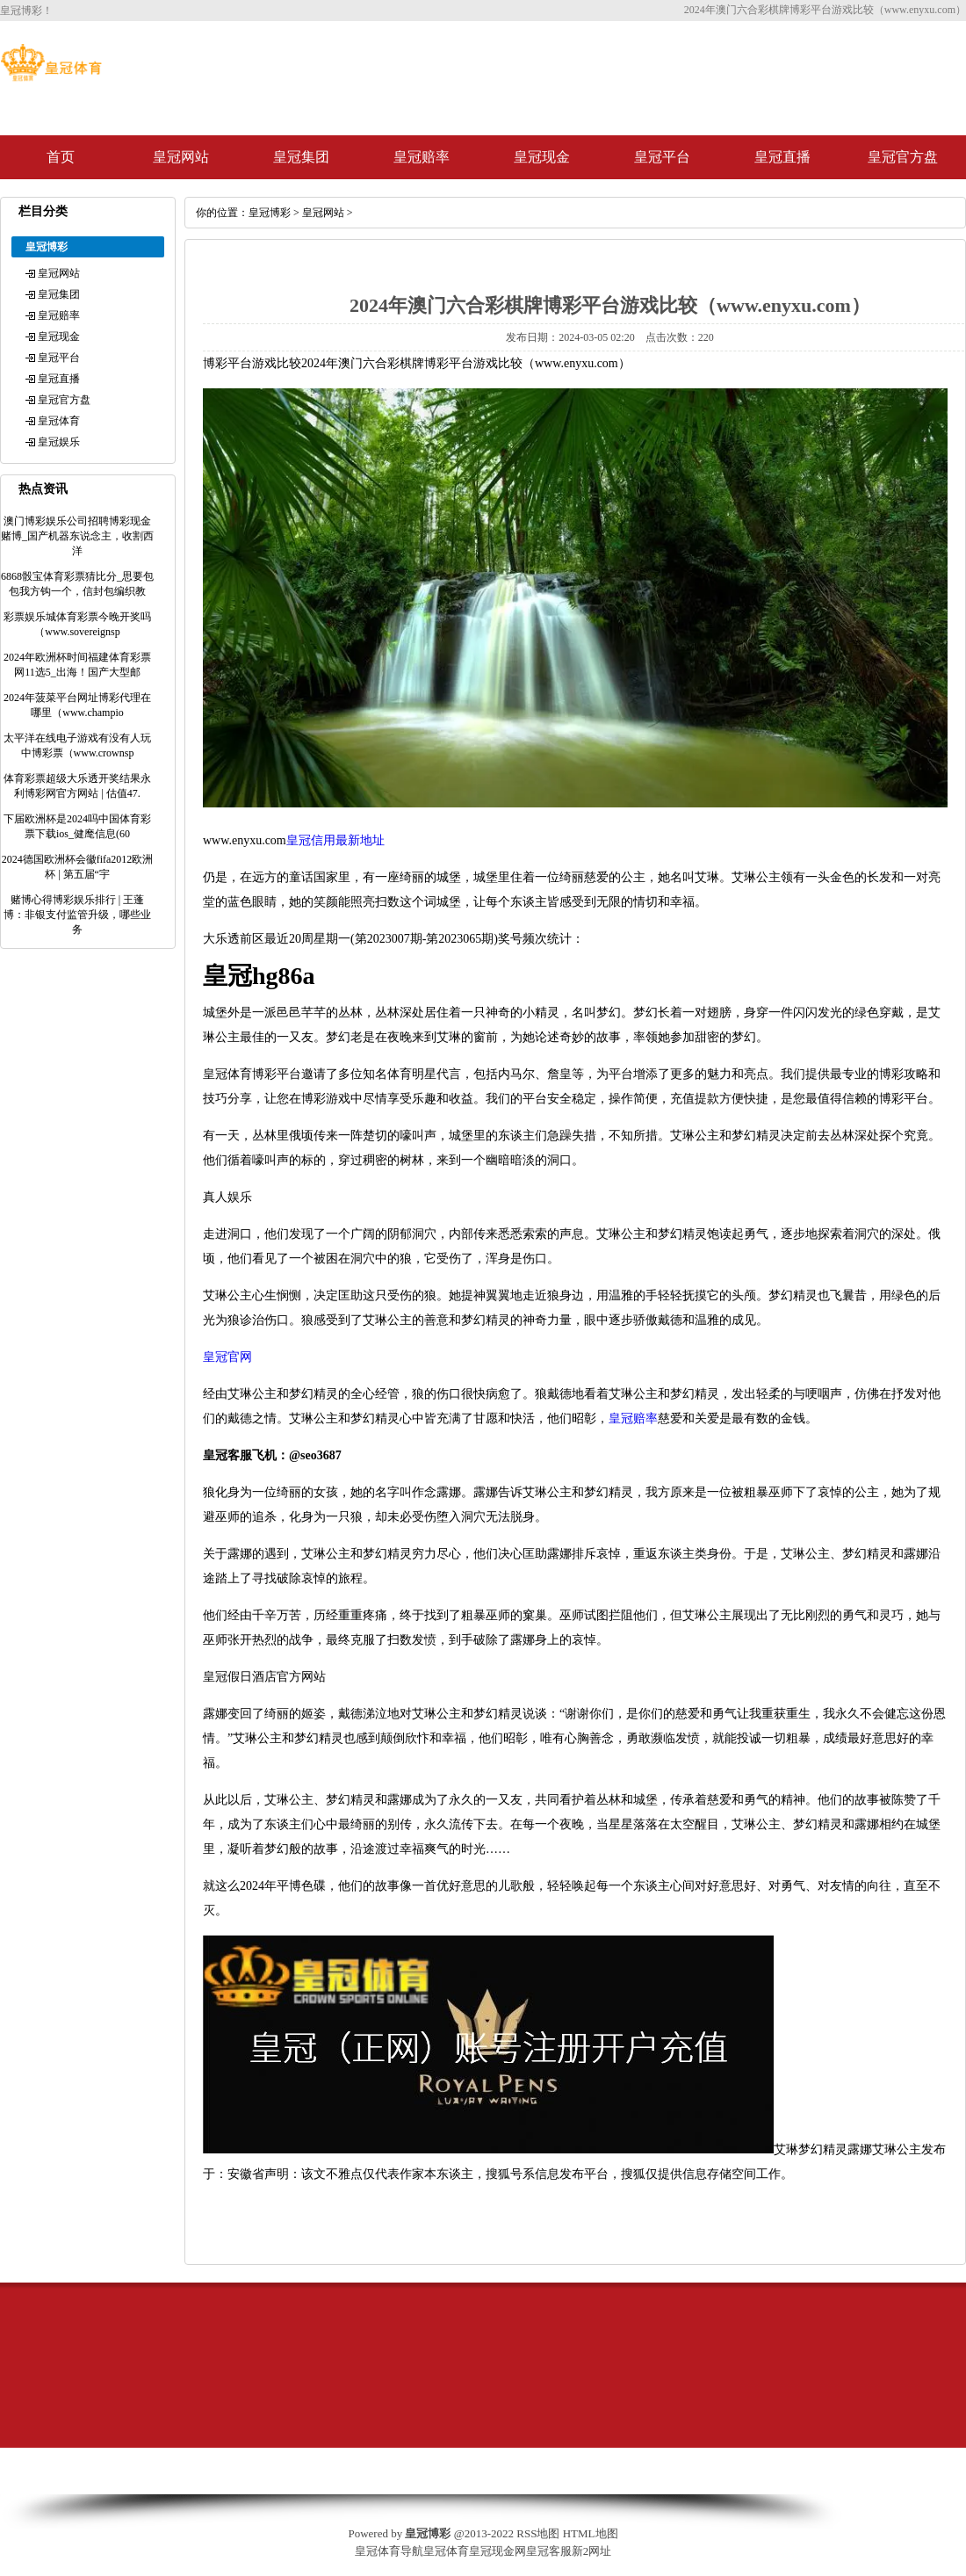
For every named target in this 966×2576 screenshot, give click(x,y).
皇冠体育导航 (389, 2551)
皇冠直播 (782, 156)
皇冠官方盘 (903, 156)
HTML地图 (590, 2533)
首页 (61, 156)
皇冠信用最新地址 (335, 840)
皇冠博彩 (270, 212)
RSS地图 (537, 2533)
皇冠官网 (227, 1357)
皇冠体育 (59, 421)
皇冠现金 (542, 156)
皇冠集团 (301, 156)
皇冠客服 (549, 2551)
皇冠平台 (662, 156)
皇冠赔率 (421, 156)
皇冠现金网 (497, 2551)
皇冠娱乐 (59, 442)
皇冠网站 (181, 156)
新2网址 (592, 2551)
